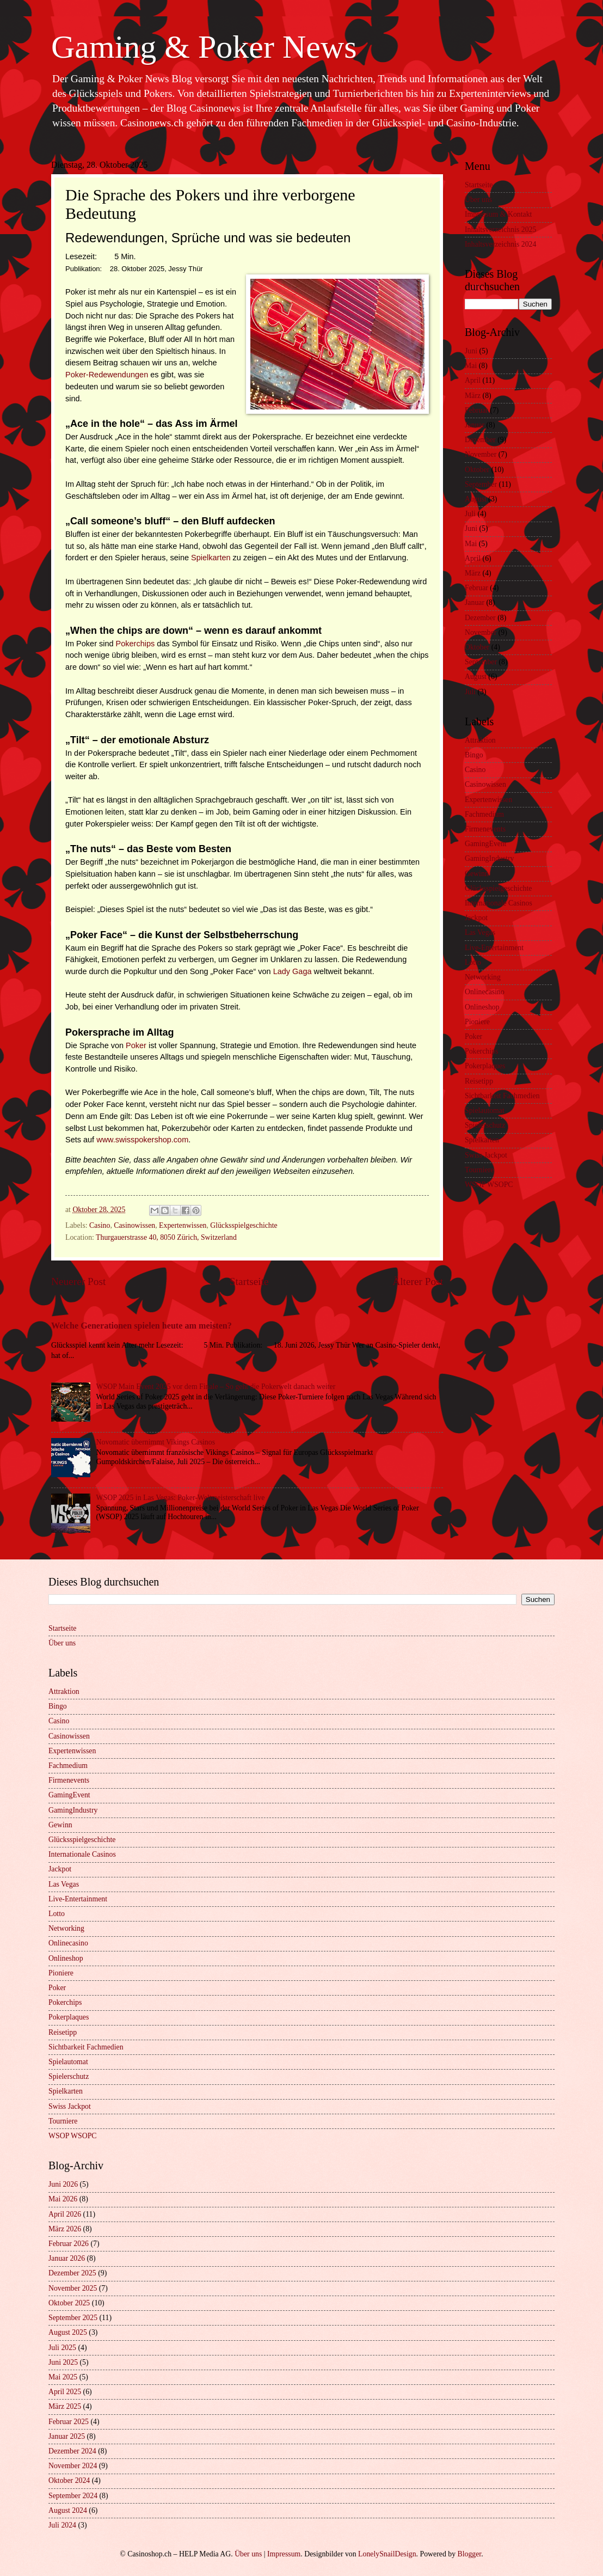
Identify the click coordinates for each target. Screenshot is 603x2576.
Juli (470, 514)
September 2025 (72, 2318)
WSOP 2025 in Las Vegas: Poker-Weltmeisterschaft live (180, 1498)
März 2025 (64, 2406)
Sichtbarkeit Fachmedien (502, 1096)
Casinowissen (134, 1225)
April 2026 (64, 2214)
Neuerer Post (78, 1281)
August (476, 499)
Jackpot (476, 918)
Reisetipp (479, 1081)
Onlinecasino (484, 992)
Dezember (480, 440)
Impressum (283, 2554)
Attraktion (480, 740)
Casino (99, 1225)
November (480, 454)
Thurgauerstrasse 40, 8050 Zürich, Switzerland (166, 1237)
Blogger (469, 2554)
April (473, 380)
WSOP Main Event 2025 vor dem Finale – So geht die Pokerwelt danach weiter (216, 1386)
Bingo (474, 755)
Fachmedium (484, 814)
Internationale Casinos (498, 903)
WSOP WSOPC (489, 1184)
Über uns (478, 199)
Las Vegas (480, 932)
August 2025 (67, 2332)
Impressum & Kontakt (498, 214)
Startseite (249, 1281)
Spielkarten (210, 557)
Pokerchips (135, 643)
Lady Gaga (292, 971)
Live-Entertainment (494, 948)
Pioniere (477, 1022)
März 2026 (64, 2229)
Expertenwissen (182, 1225)
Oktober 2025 (69, 2303)
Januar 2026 (66, 2258)
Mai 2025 (62, 2377)
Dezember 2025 (72, 2273)
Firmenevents (485, 829)
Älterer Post (417, 1281)
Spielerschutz (485, 1125)
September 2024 (72, 2496)
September (481, 484)
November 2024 (72, 2466)
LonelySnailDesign (387, 2554)
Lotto (473, 962)
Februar (476, 410)
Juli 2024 (62, 2525)
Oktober (477, 470)
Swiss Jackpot (486, 1155)
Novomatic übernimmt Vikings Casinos (156, 1442)
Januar (474, 425)
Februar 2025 (68, 2422)
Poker (136, 1045)
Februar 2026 (68, 2244)
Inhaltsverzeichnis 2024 (500, 244)
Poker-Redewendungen (106, 374)
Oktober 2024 (69, 2480)
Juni (471, 351)
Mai (471, 366)
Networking (483, 977)
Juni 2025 (63, 2362)
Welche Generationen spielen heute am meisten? (141, 1325)
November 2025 (72, 2288)
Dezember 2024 (72, 2451)
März (473, 395)
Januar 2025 (66, 2436)
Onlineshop (482, 1007)
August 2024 (67, 2510)
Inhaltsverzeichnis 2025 (500, 229)
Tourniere (479, 1170)
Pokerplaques (485, 1066)
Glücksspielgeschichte (243, 1225)
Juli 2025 (62, 2348)
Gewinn (477, 874)
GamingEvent (486, 844)
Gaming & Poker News (204, 47)
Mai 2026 (62, 2199)
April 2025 (64, 2392)
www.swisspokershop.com (142, 1139)
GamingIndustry (489, 858)
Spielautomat (484, 1110)
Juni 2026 (63, 2184)
